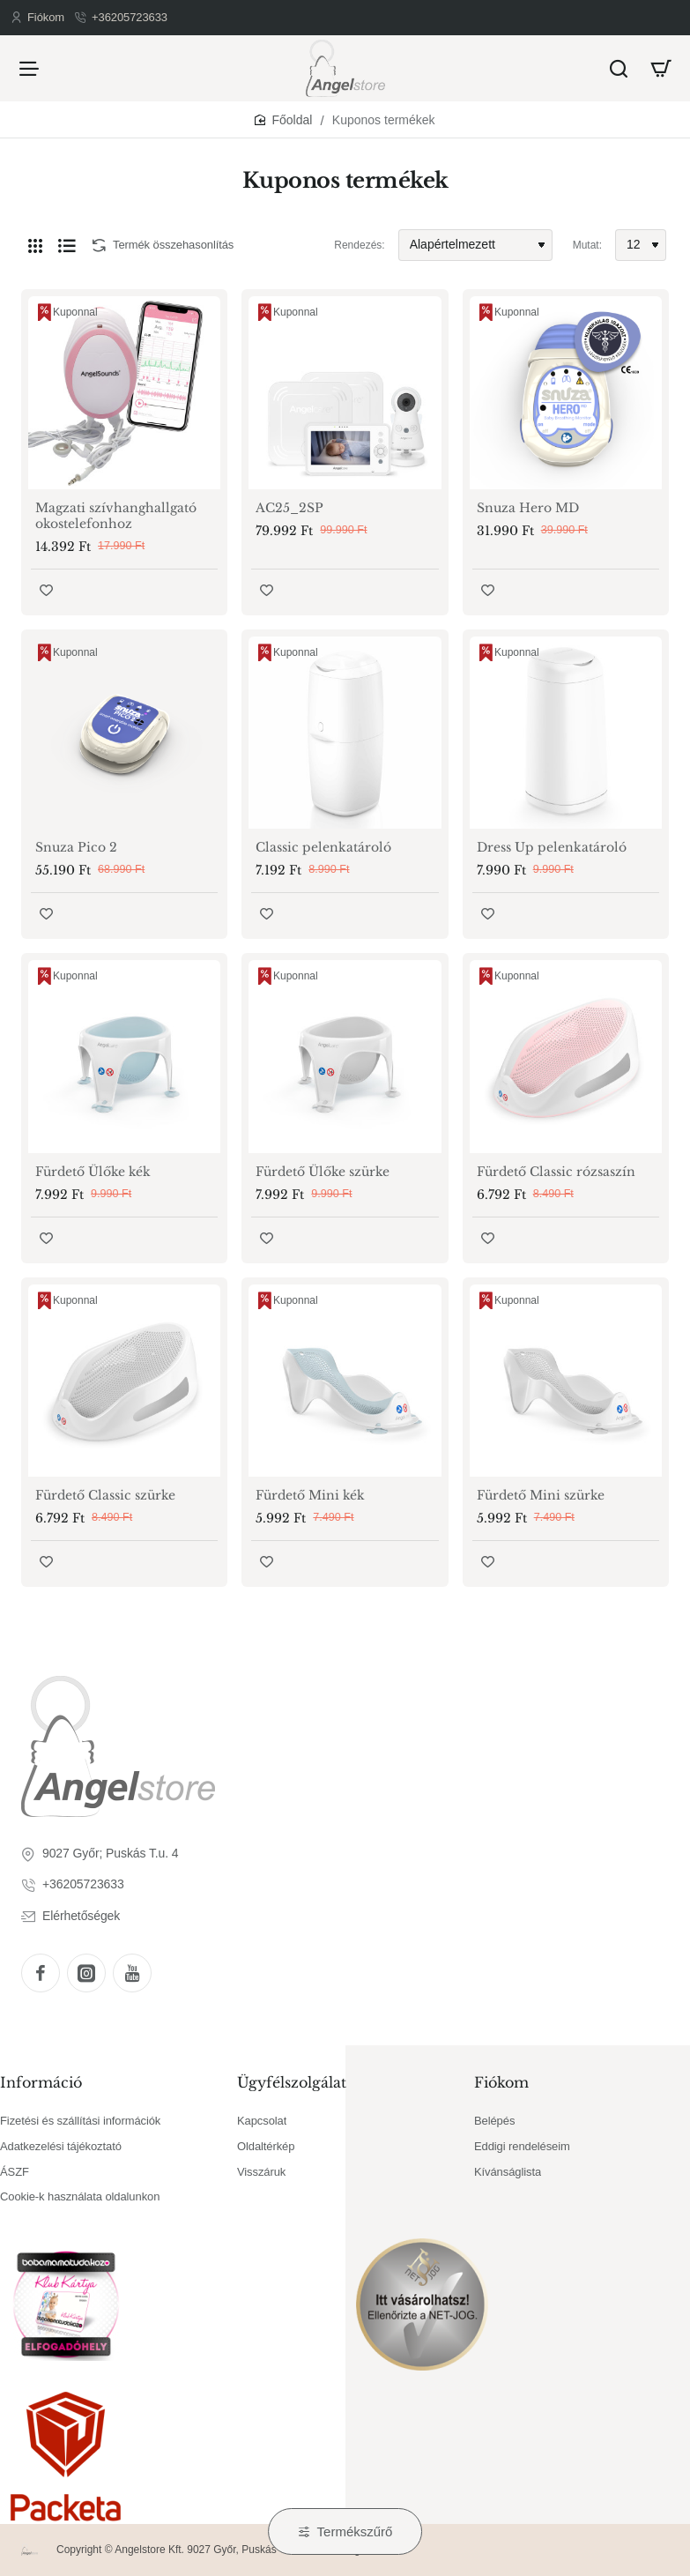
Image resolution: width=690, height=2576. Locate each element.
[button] (46, 590)
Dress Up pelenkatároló (552, 847)
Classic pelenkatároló (323, 847)
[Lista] (67, 245)
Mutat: (587, 245)
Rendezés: (359, 245)
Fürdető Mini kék (310, 1495)
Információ (41, 2082)
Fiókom (501, 2082)
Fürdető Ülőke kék (93, 1172)
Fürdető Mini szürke (541, 1495)
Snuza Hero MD (528, 508)
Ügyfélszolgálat (291, 2082)
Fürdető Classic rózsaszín (556, 1172)
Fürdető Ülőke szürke (323, 1172)
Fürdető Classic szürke (105, 1495)
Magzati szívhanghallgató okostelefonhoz (116, 516)
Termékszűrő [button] (355, 2531)
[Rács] (35, 245)
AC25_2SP (289, 508)
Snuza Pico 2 (76, 847)
